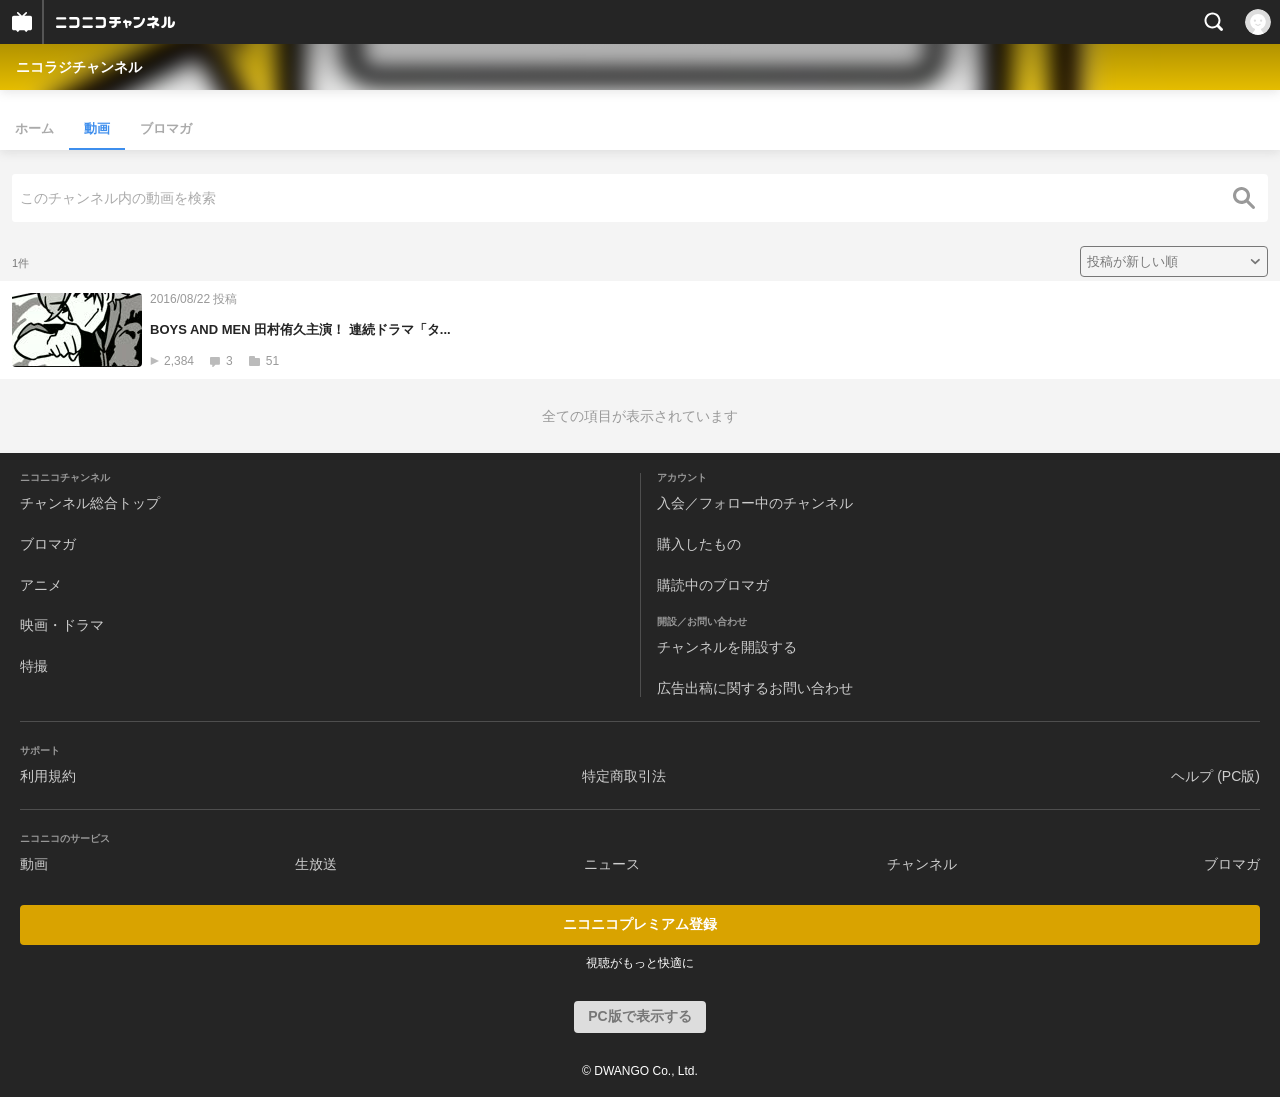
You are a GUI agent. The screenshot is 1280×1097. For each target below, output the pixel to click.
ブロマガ (166, 128)
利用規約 (48, 776)
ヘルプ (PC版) (1215, 776)
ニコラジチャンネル (79, 67)
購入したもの (699, 544)
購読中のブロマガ (713, 585)
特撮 (34, 666)
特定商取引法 (624, 776)
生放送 (316, 864)
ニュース (612, 864)
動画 (97, 128)
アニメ (41, 585)
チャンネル (922, 864)
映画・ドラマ (62, 625)
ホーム (34, 128)
